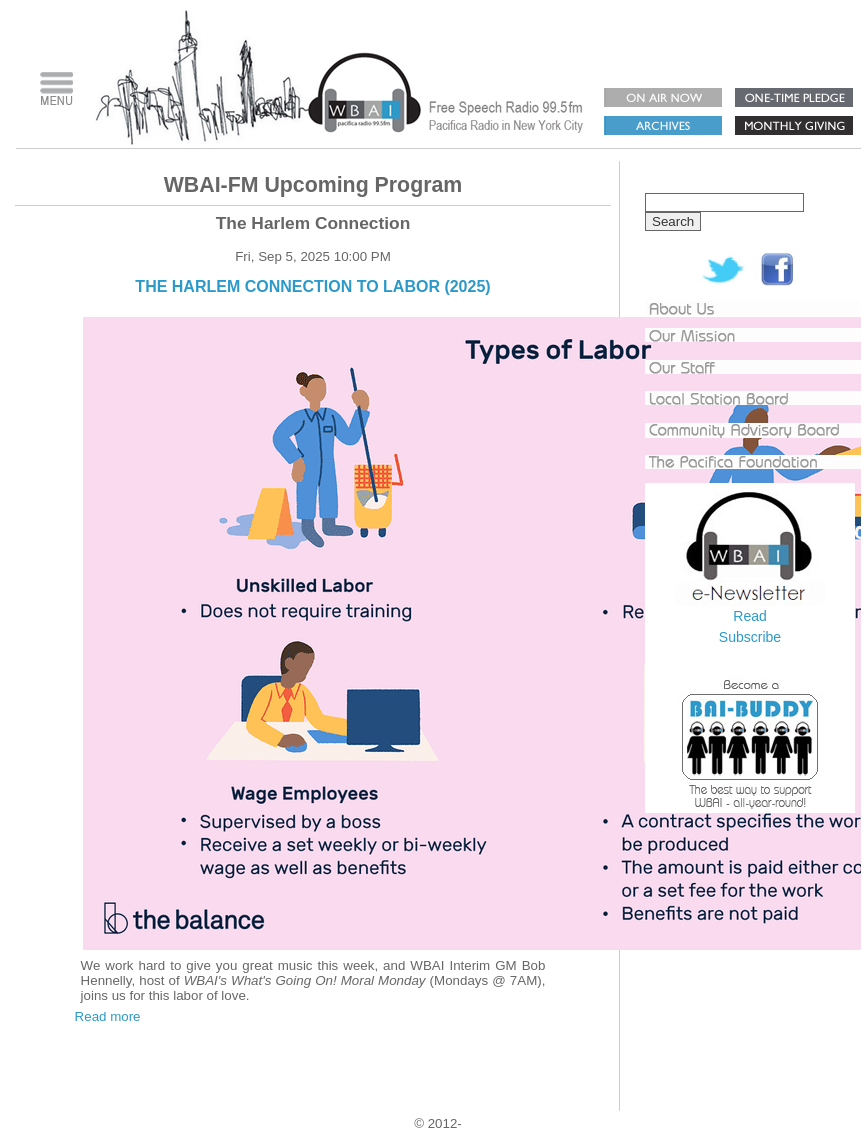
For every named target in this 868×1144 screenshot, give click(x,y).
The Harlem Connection (313, 223)
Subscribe (750, 637)
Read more (108, 1016)
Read (749, 616)
